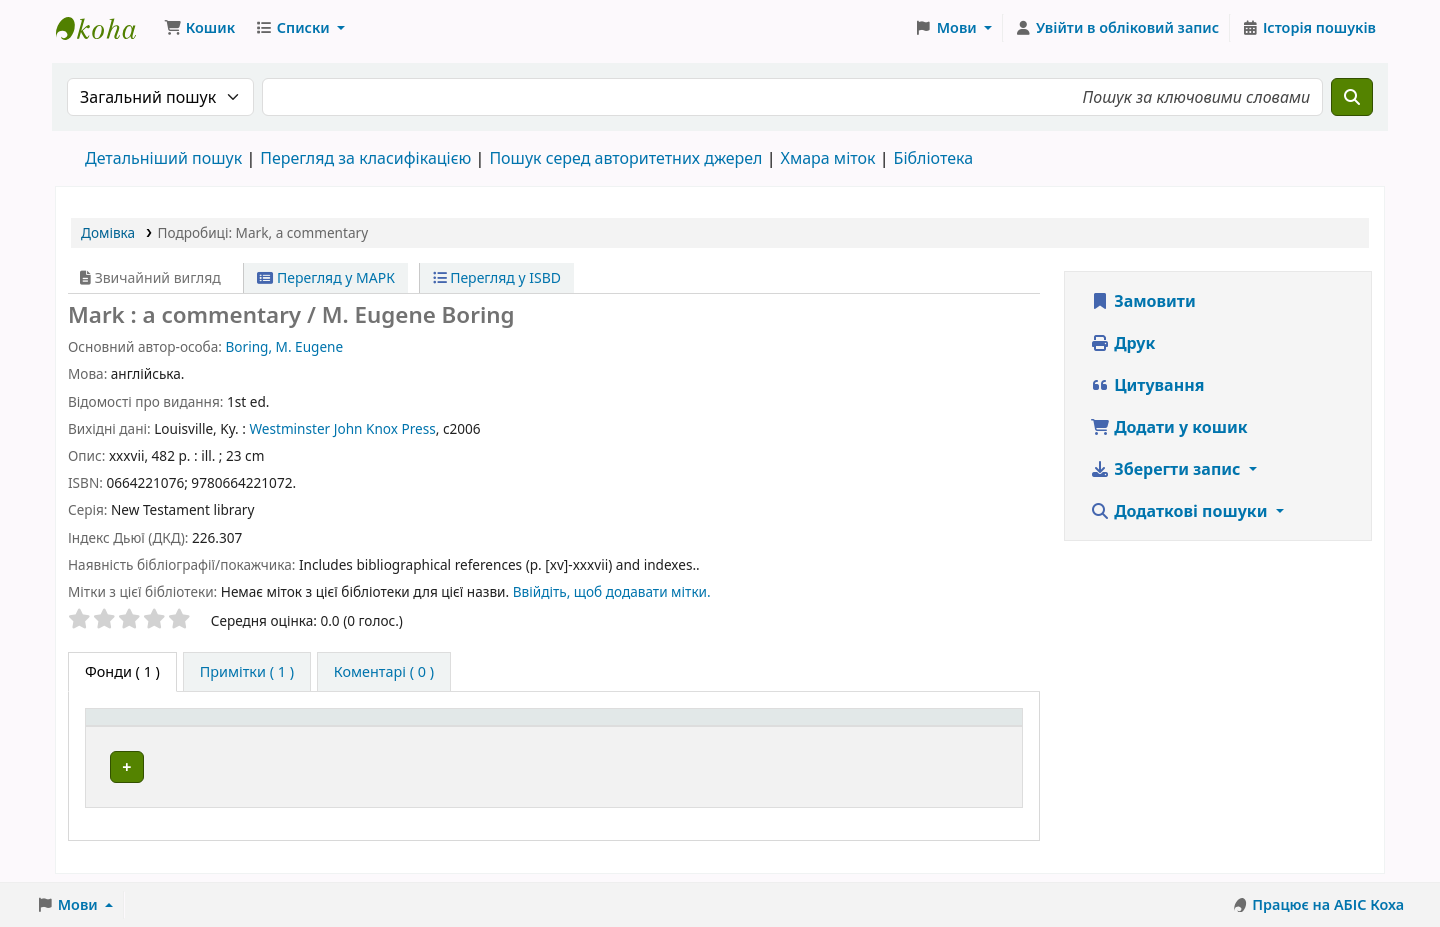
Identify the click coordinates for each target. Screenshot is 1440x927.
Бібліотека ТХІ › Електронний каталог (106, 28)
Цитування (1147, 385)
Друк (1122, 343)
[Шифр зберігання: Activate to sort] (766, 727)
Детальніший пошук (163, 158)
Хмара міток (827, 158)
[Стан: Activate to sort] (968, 727)
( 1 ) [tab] (122, 671)
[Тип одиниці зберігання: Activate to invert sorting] (230, 727)
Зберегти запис (1167, 469)
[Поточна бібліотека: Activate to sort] (496, 727)
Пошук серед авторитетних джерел (625, 158)
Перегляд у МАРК (326, 277)
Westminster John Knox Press (342, 428)
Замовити (1143, 301)
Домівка (108, 232)
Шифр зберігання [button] (692, 727)
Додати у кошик (1169, 427)
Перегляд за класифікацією (365, 158)
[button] (199, 28)
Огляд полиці (780, 766)
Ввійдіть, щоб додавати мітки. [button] (612, 591)
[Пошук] (1352, 97)
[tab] (247, 672)
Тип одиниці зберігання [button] (182, 727)
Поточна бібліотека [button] (454, 727)
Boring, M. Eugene (284, 346)
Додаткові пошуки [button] (1181, 511)
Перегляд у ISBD (497, 277)
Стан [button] (941, 727)
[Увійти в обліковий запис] (1116, 28)
